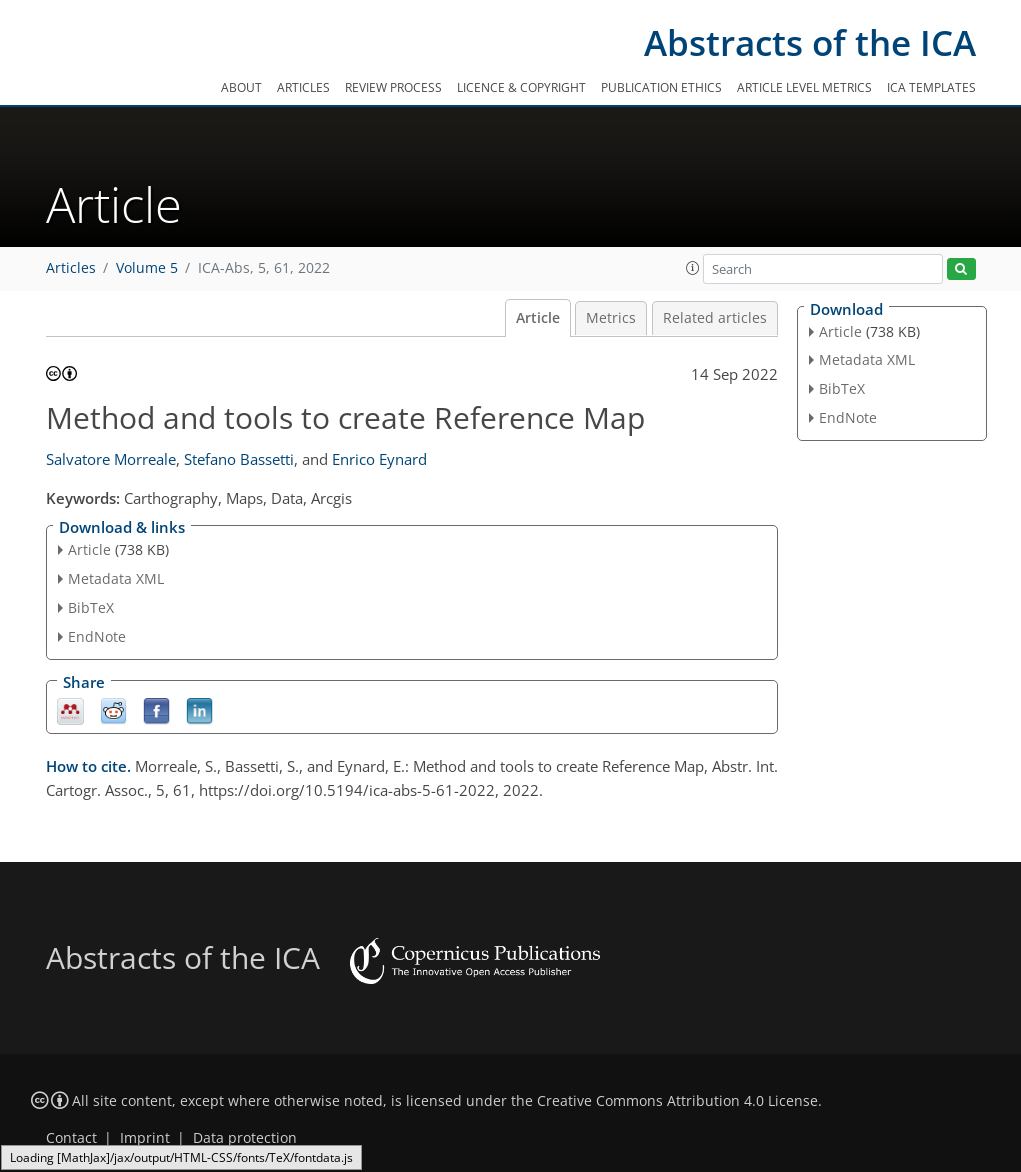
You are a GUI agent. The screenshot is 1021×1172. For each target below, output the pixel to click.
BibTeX (91, 607)
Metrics (611, 318)
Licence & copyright (521, 87)
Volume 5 (147, 268)
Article (538, 318)
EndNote (97, 636)
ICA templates (931, 87)
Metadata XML (116, 578)
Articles (303, 87)
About (241, 87)
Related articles (715, 318)
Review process (393, 87)
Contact (71, 1138)
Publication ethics (661, 87)
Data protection (245, 1138)
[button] (693, 268)
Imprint (145, 1138)
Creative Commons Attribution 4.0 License (677, 1101)
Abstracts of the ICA (810, 42)
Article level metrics (804, 87)
